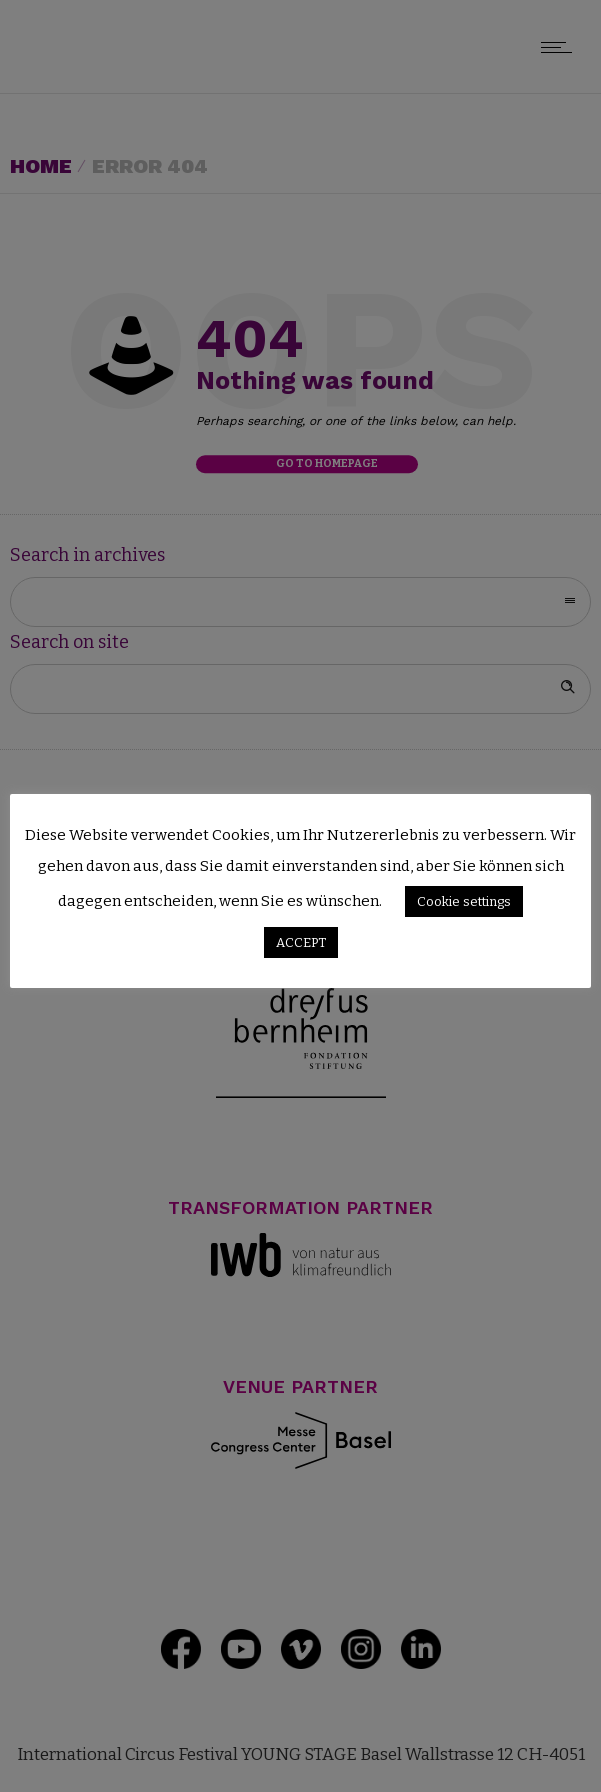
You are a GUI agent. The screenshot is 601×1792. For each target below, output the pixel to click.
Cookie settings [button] (464, 901)
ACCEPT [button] (301, 942)
